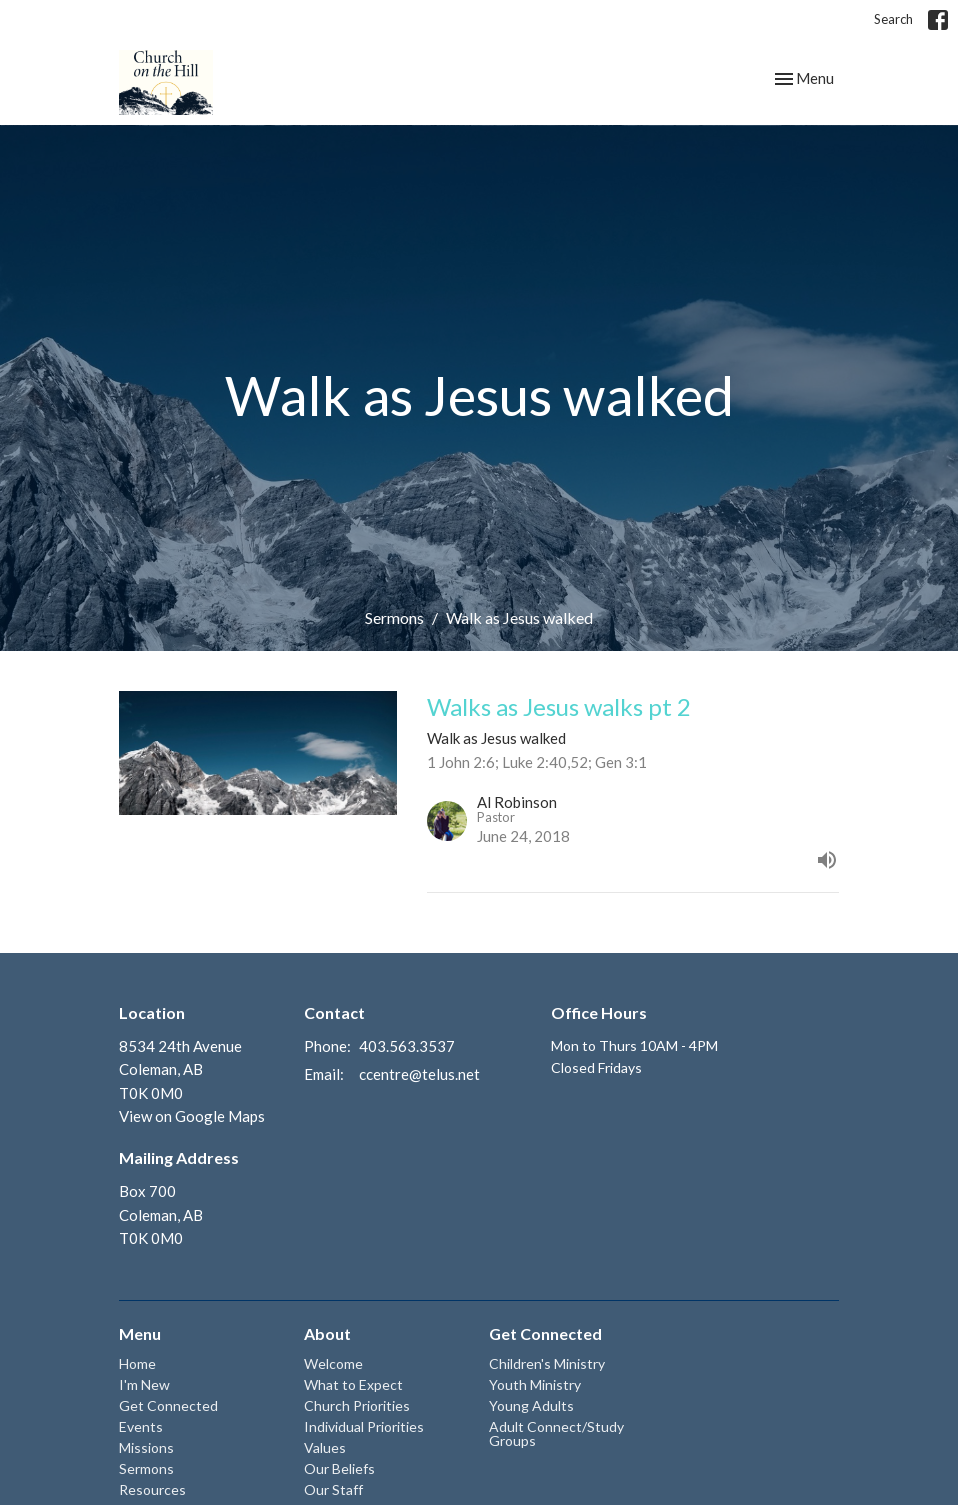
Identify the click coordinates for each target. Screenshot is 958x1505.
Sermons (394, 617)
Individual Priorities (364, 1426)
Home (137, 1363)
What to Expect (353, 1384)
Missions (146, 1447)
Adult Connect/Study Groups (556, 1433)
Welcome (333, 1363)
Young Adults (531, 1405)
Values (325, 1447)
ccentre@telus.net (419, 1074)
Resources (152, 1489)
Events (141, 1426)
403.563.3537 (407, 1046)
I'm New (144, 1384)
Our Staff (333, 1489)
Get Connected (168, 1405)
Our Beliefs (339, 1468)
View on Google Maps (192, 1116)
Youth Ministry (535, 1384)
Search (893, 19)
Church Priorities (357, 1405)
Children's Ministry (547, 1363)
